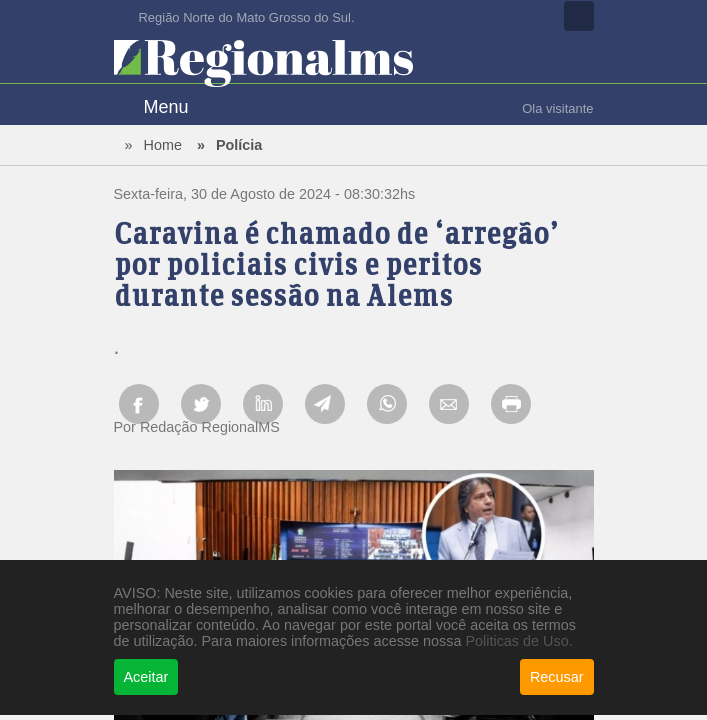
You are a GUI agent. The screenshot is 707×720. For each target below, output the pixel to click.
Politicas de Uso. (518, 641)
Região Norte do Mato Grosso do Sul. (247, 17)
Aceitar (146, 677)
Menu (166, 107)
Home (163, 145)
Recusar (557, 677)
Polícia (239, 145)
